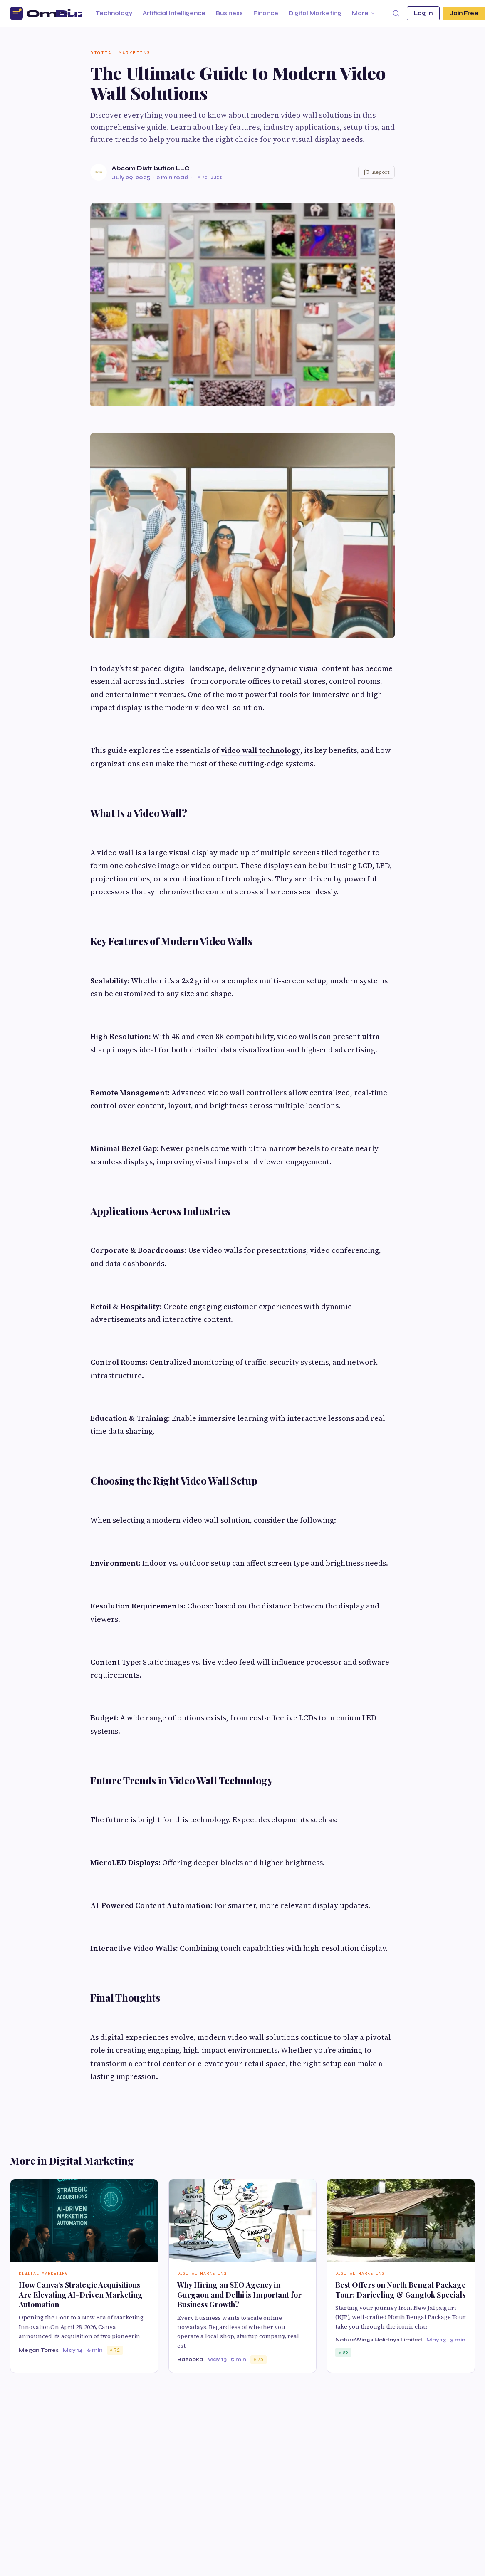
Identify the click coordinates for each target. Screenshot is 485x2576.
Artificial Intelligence (174, 13)
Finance (265, 13)
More (363, 13)
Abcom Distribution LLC (151, 168)
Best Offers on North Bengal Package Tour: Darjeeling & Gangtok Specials (400, 2289)
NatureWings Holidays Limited (378, 2340)
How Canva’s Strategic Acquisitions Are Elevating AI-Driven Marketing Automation (81, 2294)
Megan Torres (39, 2350)
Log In (423, 13)
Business (229, 13)
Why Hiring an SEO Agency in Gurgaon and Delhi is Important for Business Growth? (239, 2294)
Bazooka (190, 2359)
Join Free (464, 13)
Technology (114, 13)
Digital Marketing (315, 13)
